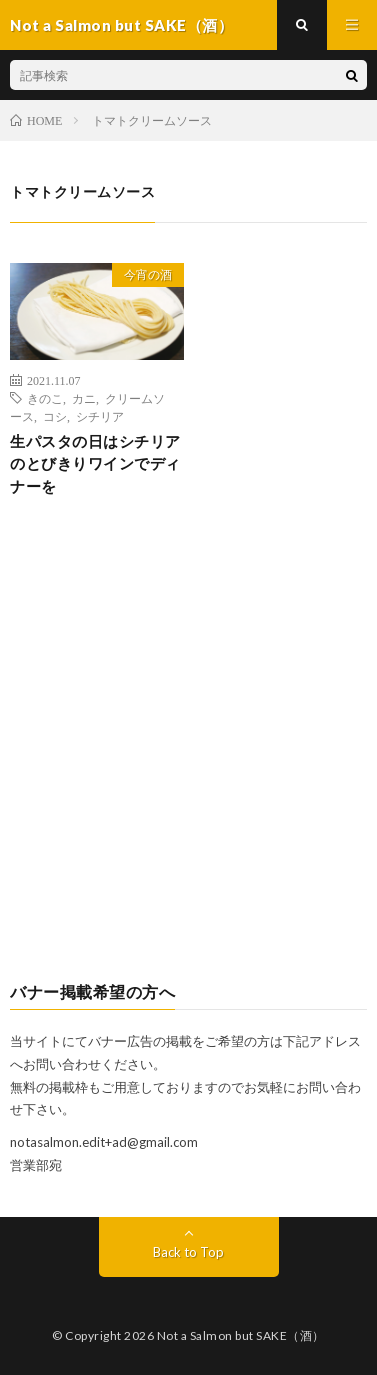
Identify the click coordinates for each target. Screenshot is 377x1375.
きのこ (45, 398)
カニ (84, 398)
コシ (55, 416)
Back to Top (188, 1252)
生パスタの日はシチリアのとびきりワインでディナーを (95, 463)
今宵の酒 (148, 274)
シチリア (100, 416)
